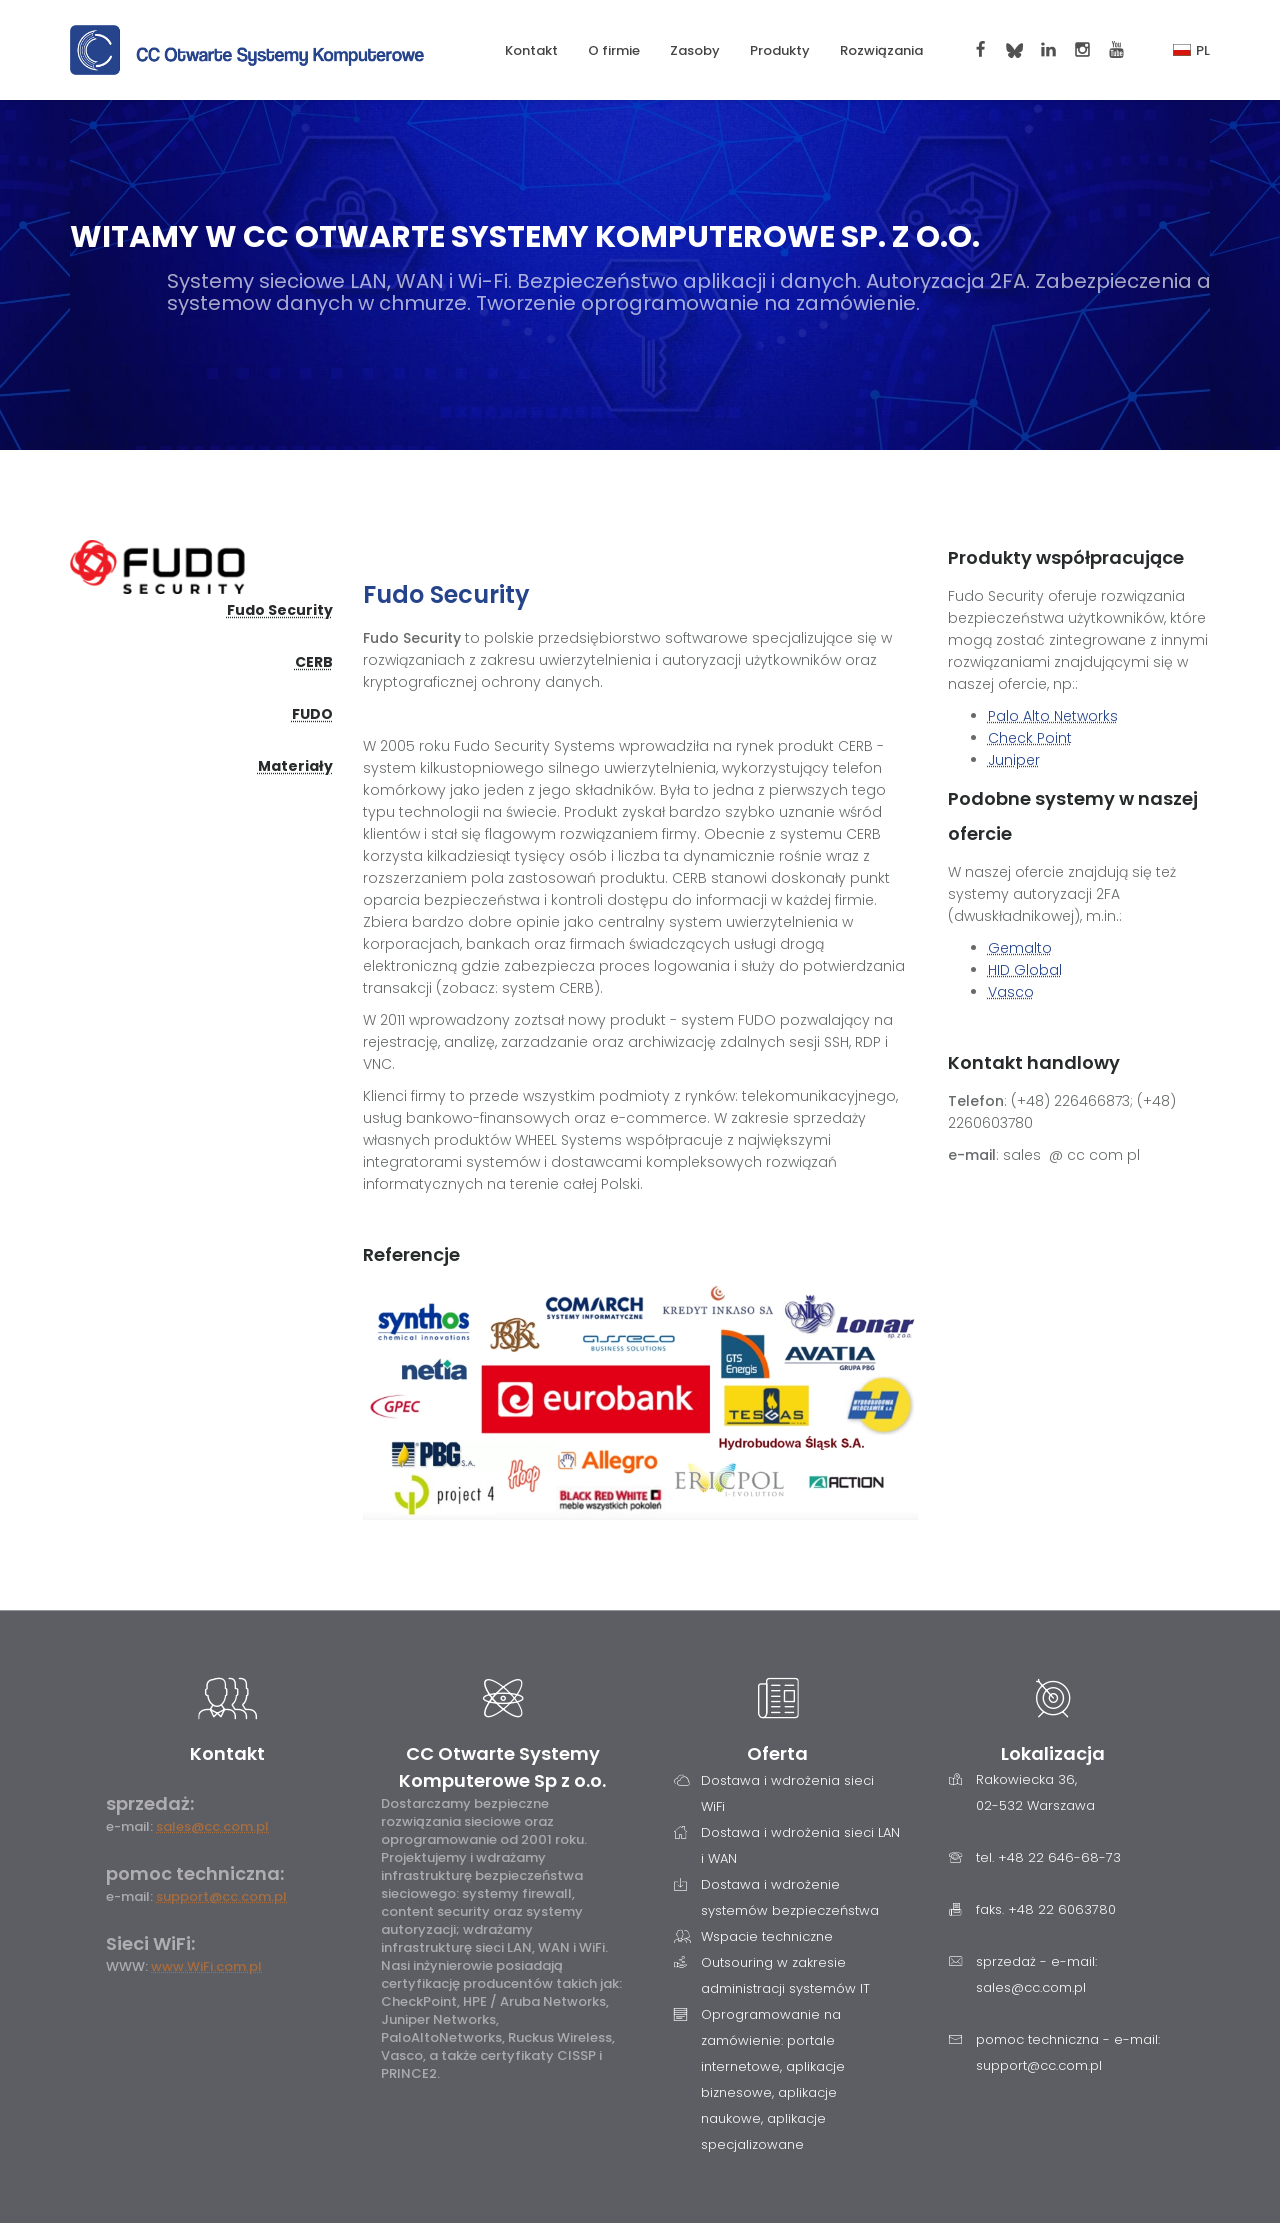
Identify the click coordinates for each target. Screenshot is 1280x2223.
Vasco (1011, 992)
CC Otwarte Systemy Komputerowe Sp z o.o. (502, 1767)
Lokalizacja (1053, 1753)
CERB (314, 662)
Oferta (777, 1753)
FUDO (312, 714)
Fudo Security (280, 610)
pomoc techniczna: (195, 1873)
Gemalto (1020, 948)
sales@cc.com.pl (212, 1826)
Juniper (1014, 760)
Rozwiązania (881, 50)
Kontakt (531, 50)
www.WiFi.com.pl (206, 1966)
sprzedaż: (150, 1803)
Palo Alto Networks (1053, 716)
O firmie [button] (614, 50)
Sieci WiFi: (150, 1943)
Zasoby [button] (695, 50)
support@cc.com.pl (221, 1896)
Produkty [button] (780, 50)
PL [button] (1191, 50)
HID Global (1025, 970)
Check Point (1030, 738)
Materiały (295, 766)
